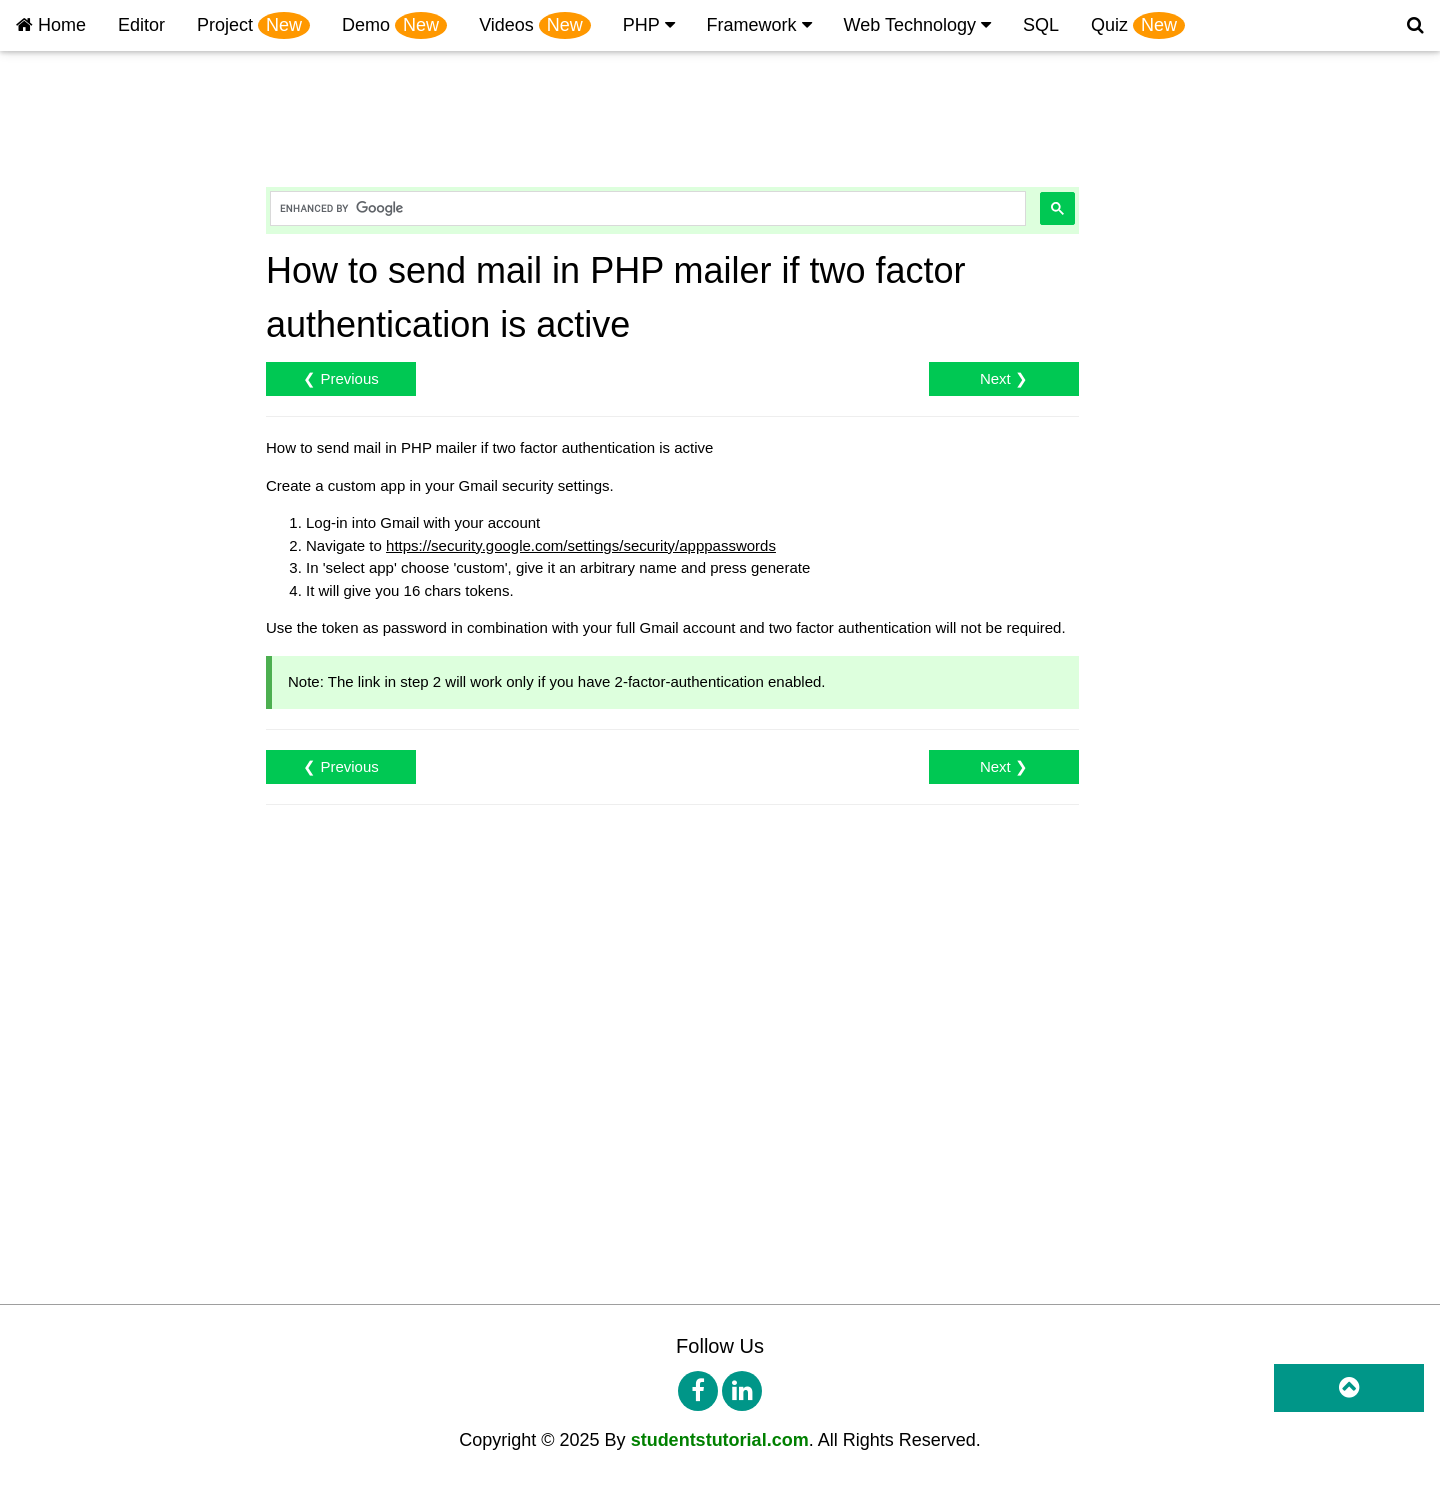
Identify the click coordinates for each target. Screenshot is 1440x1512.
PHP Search (57, 676)
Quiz (1138, 25)
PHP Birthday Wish (79, 1469)
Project (253, 25)
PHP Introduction (72, 97)
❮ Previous (341, 378)
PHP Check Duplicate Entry (107, 646)
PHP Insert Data (70, 280)
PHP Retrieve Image (84, 829)
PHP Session (60, 768)
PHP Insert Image (75, 798)
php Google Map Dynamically (114, 554)
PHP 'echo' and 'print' (86, 158)
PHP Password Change (94, 707)
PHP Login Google (78, 463)
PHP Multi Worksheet (87, 1286)
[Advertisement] (646, 113)
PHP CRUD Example (86, 402)
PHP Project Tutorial (83, 66)
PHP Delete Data (73, 371)
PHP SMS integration (86, 1164)
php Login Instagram (84, 524)
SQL (1041, 25)
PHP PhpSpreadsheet (89, 1225)
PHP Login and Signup (92, 432)
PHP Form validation (84, 1439)
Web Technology (917, 25)
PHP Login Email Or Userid (106, 615)
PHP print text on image (95, 585)
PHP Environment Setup (97, 127)
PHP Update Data (75, 341)
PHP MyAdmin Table (84, 188)
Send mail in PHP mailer (97, 981)
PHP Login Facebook (86, 493)
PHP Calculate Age (79, 1408)
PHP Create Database (90, 219)
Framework (759, 25)
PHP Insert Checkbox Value (108, 1103)
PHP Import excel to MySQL (109, 1317)
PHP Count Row (70, 1042)
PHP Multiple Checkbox (94, 1073)
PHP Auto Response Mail (100, 1012)
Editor (141, 25)
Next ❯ (1004, 378)
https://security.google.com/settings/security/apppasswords (581, 545)
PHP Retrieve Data (79, 310)
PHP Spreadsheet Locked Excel (122, 1378)
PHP (649, 25)
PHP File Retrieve (75, 890)
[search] (646, 209)
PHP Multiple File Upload (99, 920)
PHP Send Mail (66, 951)
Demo (394, 25)
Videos (535, 25)
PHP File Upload (71, 859)
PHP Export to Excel (84, 1256)
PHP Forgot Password (90, 737)
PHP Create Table (76, 249)
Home (51, 25)
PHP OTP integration (86, 1134)
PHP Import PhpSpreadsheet (112, 1347)
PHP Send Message (83, 1195)
